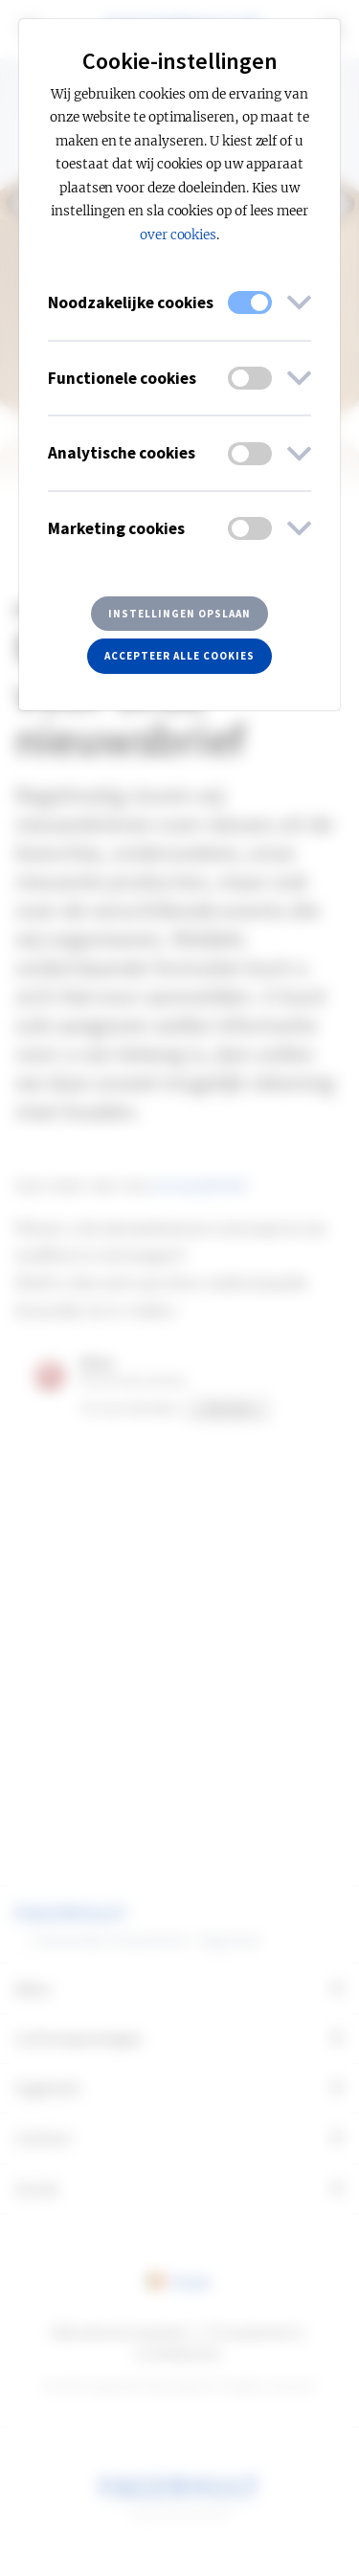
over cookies (178, 235)
